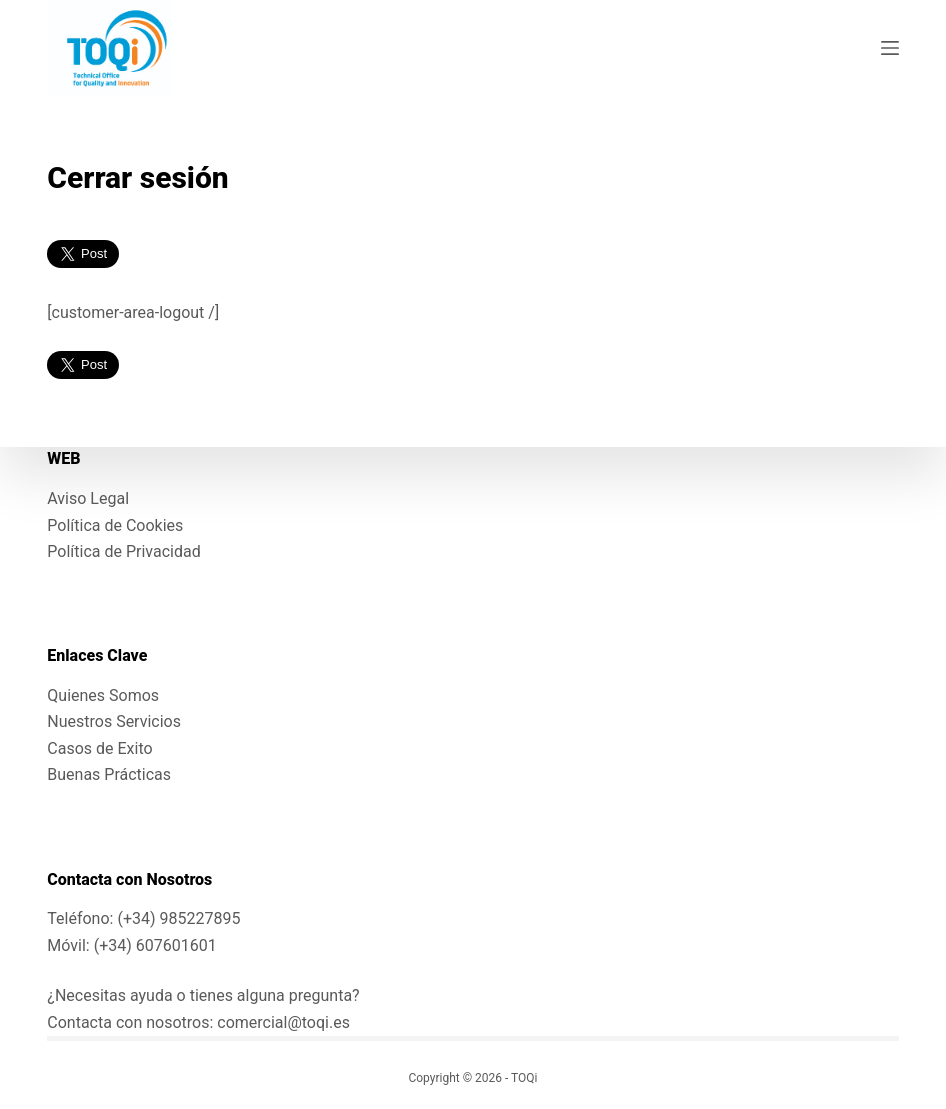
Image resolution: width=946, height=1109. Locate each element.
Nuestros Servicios (114, 721)
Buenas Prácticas (109, 774)
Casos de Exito (99, 748)
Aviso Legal (88, 498)
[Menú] (890, 48)
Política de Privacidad (123, 551)
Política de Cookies (115, 525)
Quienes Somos (103, 695)
